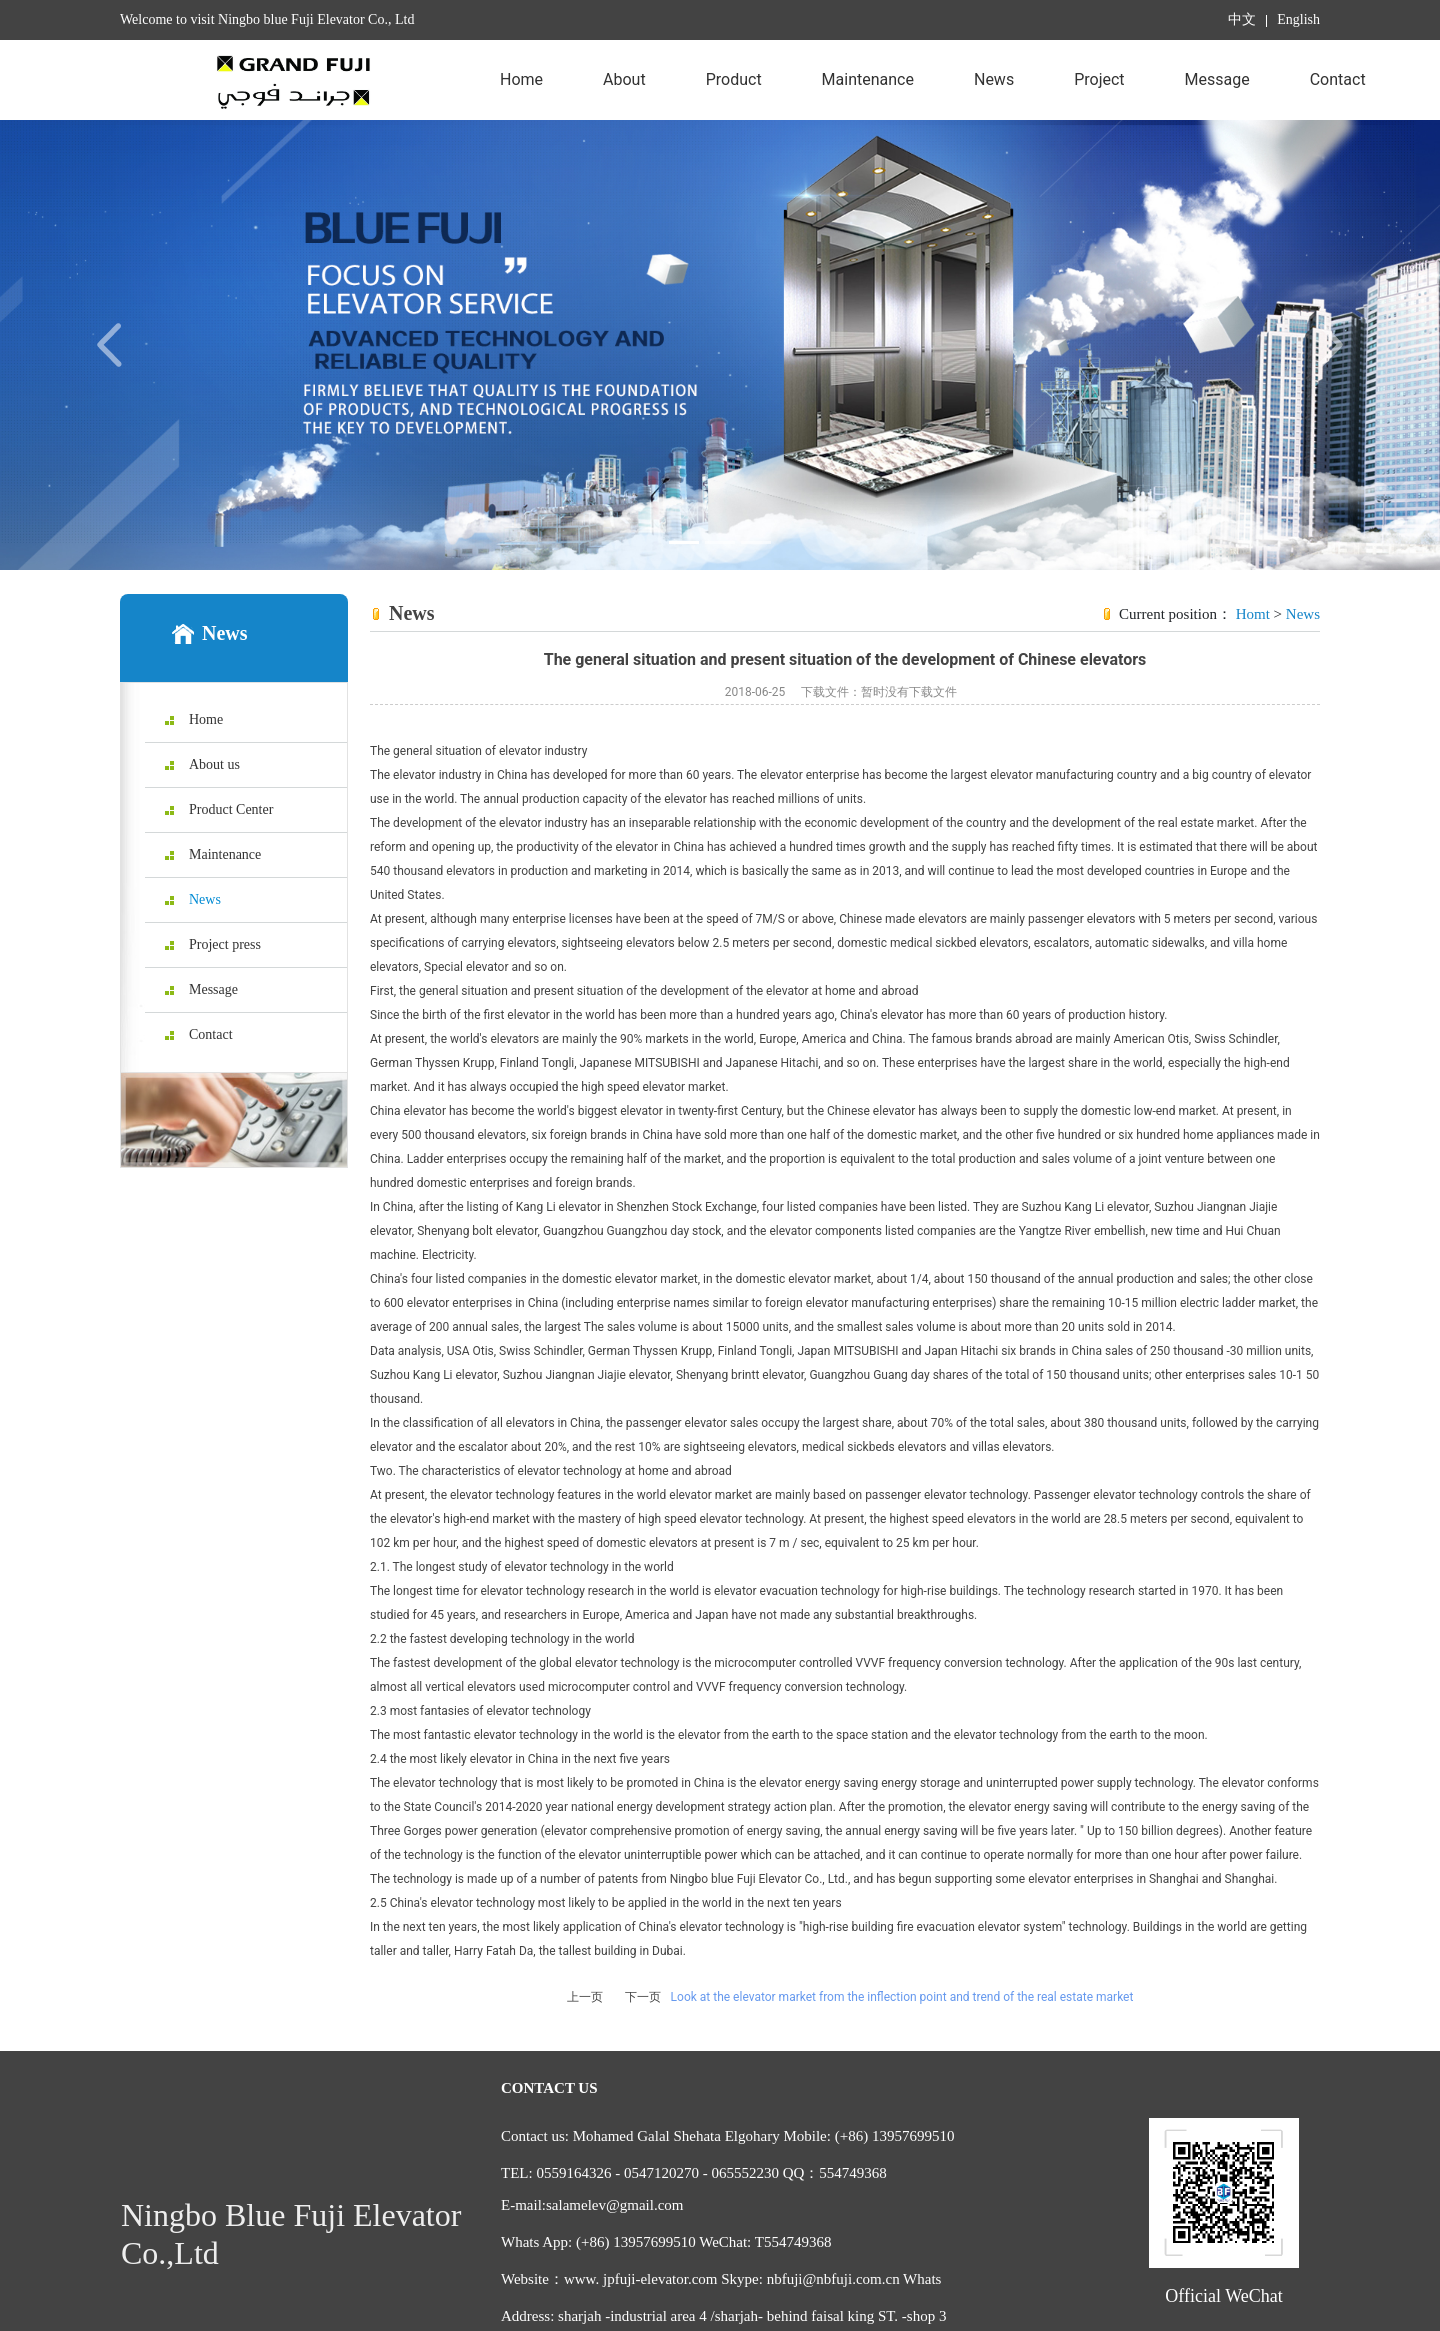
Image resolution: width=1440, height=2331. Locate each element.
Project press (1099, 95)
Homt (1253, 614)
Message (1217, 79)
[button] (108, 345)
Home (521, 79)
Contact (1338, 79)
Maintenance (868, 79)
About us (624, 95)
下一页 (643, 1997)
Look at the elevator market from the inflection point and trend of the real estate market (902, 1997)
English (1298, 19)
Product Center (734, 95)
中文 (1242, 19)
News (994, 79)
